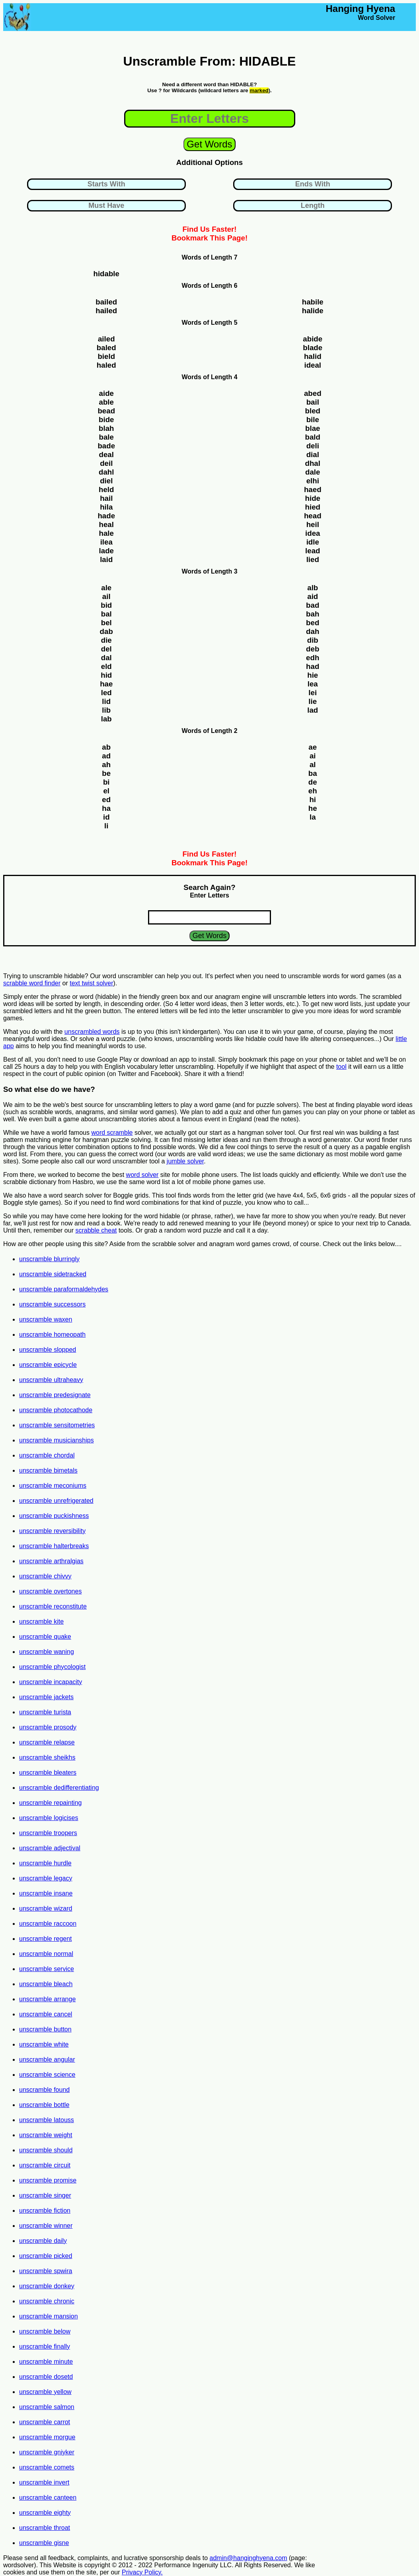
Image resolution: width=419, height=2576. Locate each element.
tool (341, 1066)
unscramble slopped (47, 1349)
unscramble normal (46, 1953)
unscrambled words (92, 1031)
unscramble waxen (45, 1319)
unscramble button (45, 2029)
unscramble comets (46, 2467)
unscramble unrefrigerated (56, 1500)
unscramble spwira (45, 2271)
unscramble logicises (48, 1817)
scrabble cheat (96, 1230)
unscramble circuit (44, 2165)
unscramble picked (45, 2255)
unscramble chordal (47, 1455)
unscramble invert (44, 2482)
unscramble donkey (46, 2286)
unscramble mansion (48, 2316)
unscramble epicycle (48, 1364)
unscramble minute (46, 2361)
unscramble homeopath (52, 1334)
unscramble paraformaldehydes (63, 1289)
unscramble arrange (47, 1999)
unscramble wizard (45, 1908)
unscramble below (44, 2331)
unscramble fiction (44, 2210)
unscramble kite (41, 1621)
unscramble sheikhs (47, 1757)
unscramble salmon (46, 2406)
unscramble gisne (44, 2542)
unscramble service (46, 1968)
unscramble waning (46, 1651)
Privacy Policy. (142, 2572)
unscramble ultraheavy (51, 1379)
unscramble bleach (45, 1984)
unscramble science (47, 2074)
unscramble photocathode (55, 1410)
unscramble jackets (46, 1697)
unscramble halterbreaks (54, 1546)
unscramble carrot (44, 2422)
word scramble (112, 1132)
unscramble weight (45, 2135)
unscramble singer (45, 2195)
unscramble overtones (50, 1591)
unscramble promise (47, 2180)
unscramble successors (52, 1304)
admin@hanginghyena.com (248, 2558)
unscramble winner (45, 2225)
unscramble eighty (45, 2512)
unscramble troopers (48, 1833)
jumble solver (185, 1161)
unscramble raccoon (47, 1923)
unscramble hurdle (45, 1863)
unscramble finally (44, 2346)
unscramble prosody (47, 1727)
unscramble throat (44, 2527)
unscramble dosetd (46, 2376)
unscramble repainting (50, 1802)
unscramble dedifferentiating (59, 1787)
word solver (142, 1174)
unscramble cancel (45, 2014)
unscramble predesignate (55, 1395)
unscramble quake (45, 1636)
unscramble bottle (44, 2104)
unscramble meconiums (52, 1485)
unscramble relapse (47, 1742)
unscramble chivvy (45, 1576)
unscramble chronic (46, 2301)
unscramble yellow (45, 2391)
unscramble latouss (46, 2120)
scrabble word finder (31, 983)
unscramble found (44, 2089)
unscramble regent (45, 1938)
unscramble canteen (47, 2497)
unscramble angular (47, 2059)
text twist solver (91, 983)
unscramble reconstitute (53, 1606)
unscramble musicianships (56, 1440)
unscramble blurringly (49, 1259)
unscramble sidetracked (52, 1274)
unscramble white (44, 2044)
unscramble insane (45, 1893)
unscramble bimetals (48, 1470)
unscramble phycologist (52, 1666)
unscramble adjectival (49, 1848)
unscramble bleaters (47, 1772)
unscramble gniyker (46, 2452)
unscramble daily (43, 2240)
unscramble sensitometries (57, 1425)
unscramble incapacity (50, 1682)
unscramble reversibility (52, 1530)
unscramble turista (45, 1712)
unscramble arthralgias (51, 1561)
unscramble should (45, 2150)
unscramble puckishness (54, 1515)
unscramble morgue (47, 2437)
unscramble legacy (45, 1878)
